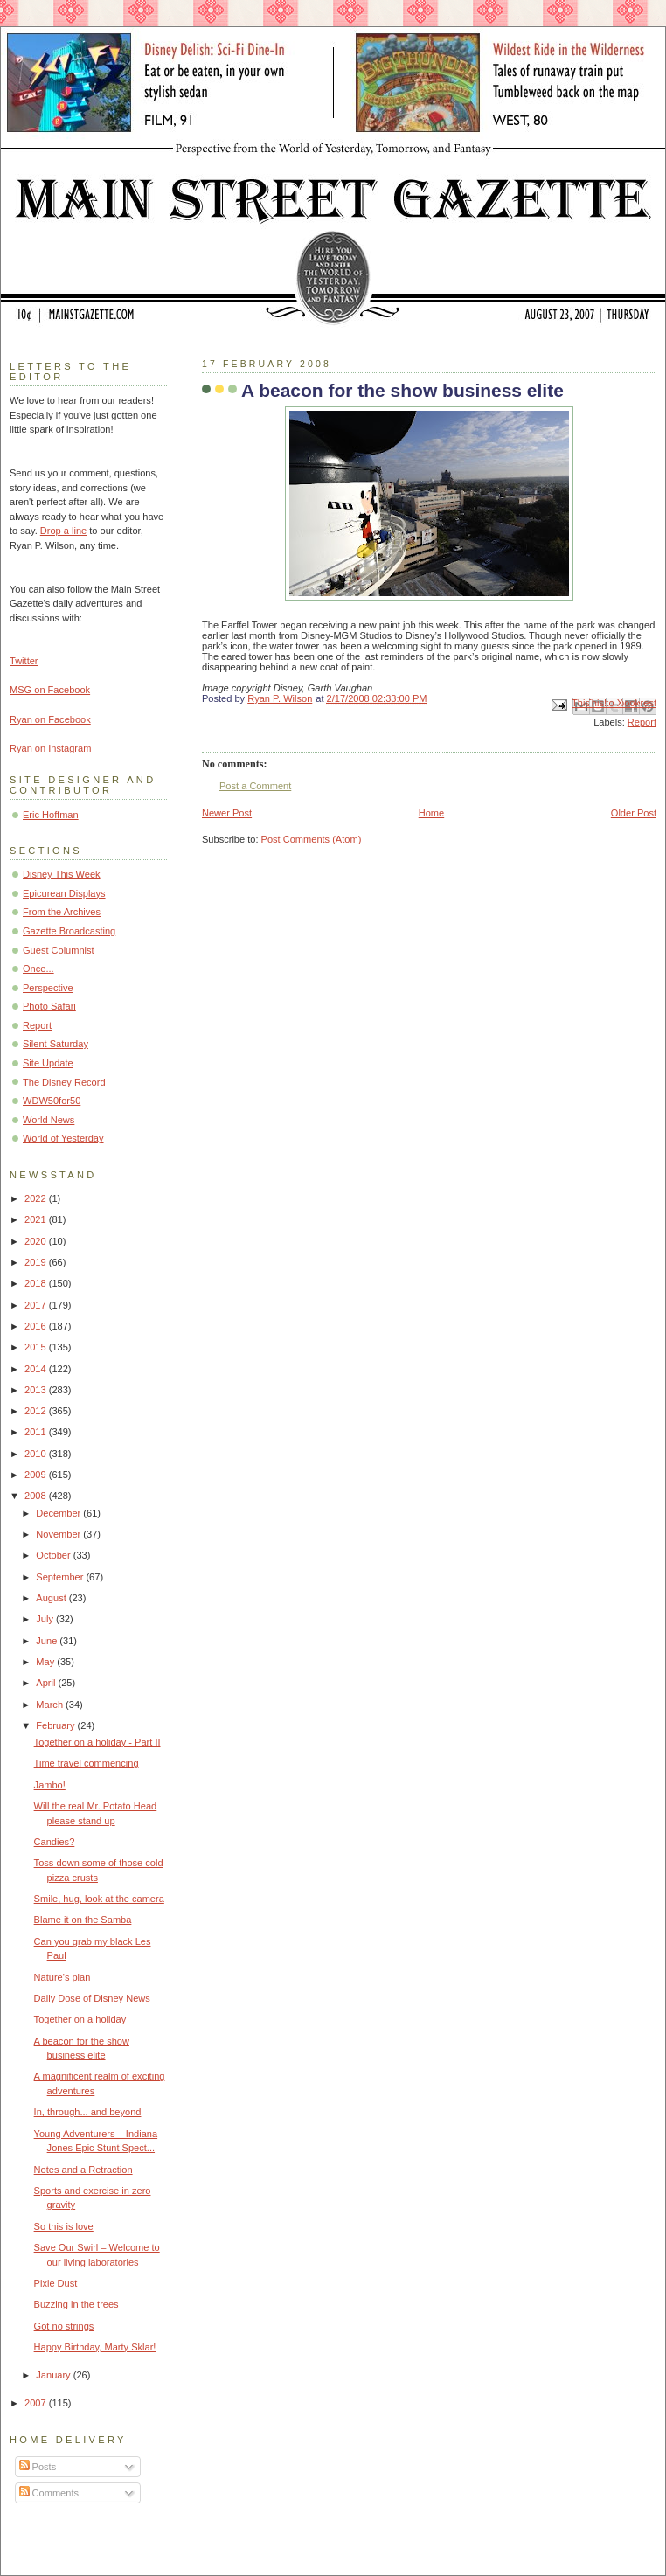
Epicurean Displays (64, 893)
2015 (36, 1347)
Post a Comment (255, 786)
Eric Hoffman (51, 814)
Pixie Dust (56, 2283)
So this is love (64, 2226)
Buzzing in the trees (76, 2304)
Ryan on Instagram (50, 748)
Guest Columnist (58, 950)
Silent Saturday (55, 1043)
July (46, 1619)
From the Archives (62, 911)
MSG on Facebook (50, 689)
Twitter (24, 661)
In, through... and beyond (88, 2112)
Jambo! (50, 1785)
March (51, 1704)
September (61, 1577)
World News (48, 1119)
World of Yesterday (63, 1138)
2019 (36, 1262)
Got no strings (64, 2326)
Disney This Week (62, 874)
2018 (36, 1283)
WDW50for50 (51, 1100)
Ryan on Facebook (50, 719)
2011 (36, 1432)
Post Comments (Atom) (311, 839)
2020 (36, 1241)
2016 (36, 1326)
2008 (36, 1495)
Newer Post (227, 813)
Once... (38, 968)
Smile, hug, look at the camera (99, 1898)
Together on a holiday (80, 2019)
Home (431, 813)
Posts (38, 2466)
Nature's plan (62, 1977)
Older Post (633, 813)
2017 (36, 1305)
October (54, 1555)
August (52, 1598)
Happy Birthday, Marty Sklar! (95, 2347)
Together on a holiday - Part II (97, 1742)
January (54, 2375)
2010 (36, 1453)
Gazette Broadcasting (69, 931)
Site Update (48, 1063)
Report (642, 722)
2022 (36, 1198)
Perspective (48, 987)
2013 (36, 1390)
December (59, 1513)
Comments (49, 2493)
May (46, 1661)
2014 (36, 1369)
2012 (36, 1411)
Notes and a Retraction (83, 2169)
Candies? (54, 1842)
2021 (36, 1219)
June (47, 1640)
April (47, 1682)
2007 (36, 2403)
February (56, 1725)
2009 (36, 1474)
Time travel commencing (86, 1763)
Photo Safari (49, 1006)
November (59, 1534)
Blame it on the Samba (83, 1919)
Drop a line (63, 530)
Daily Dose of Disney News (92, 1998)
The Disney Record (64, 1082)
